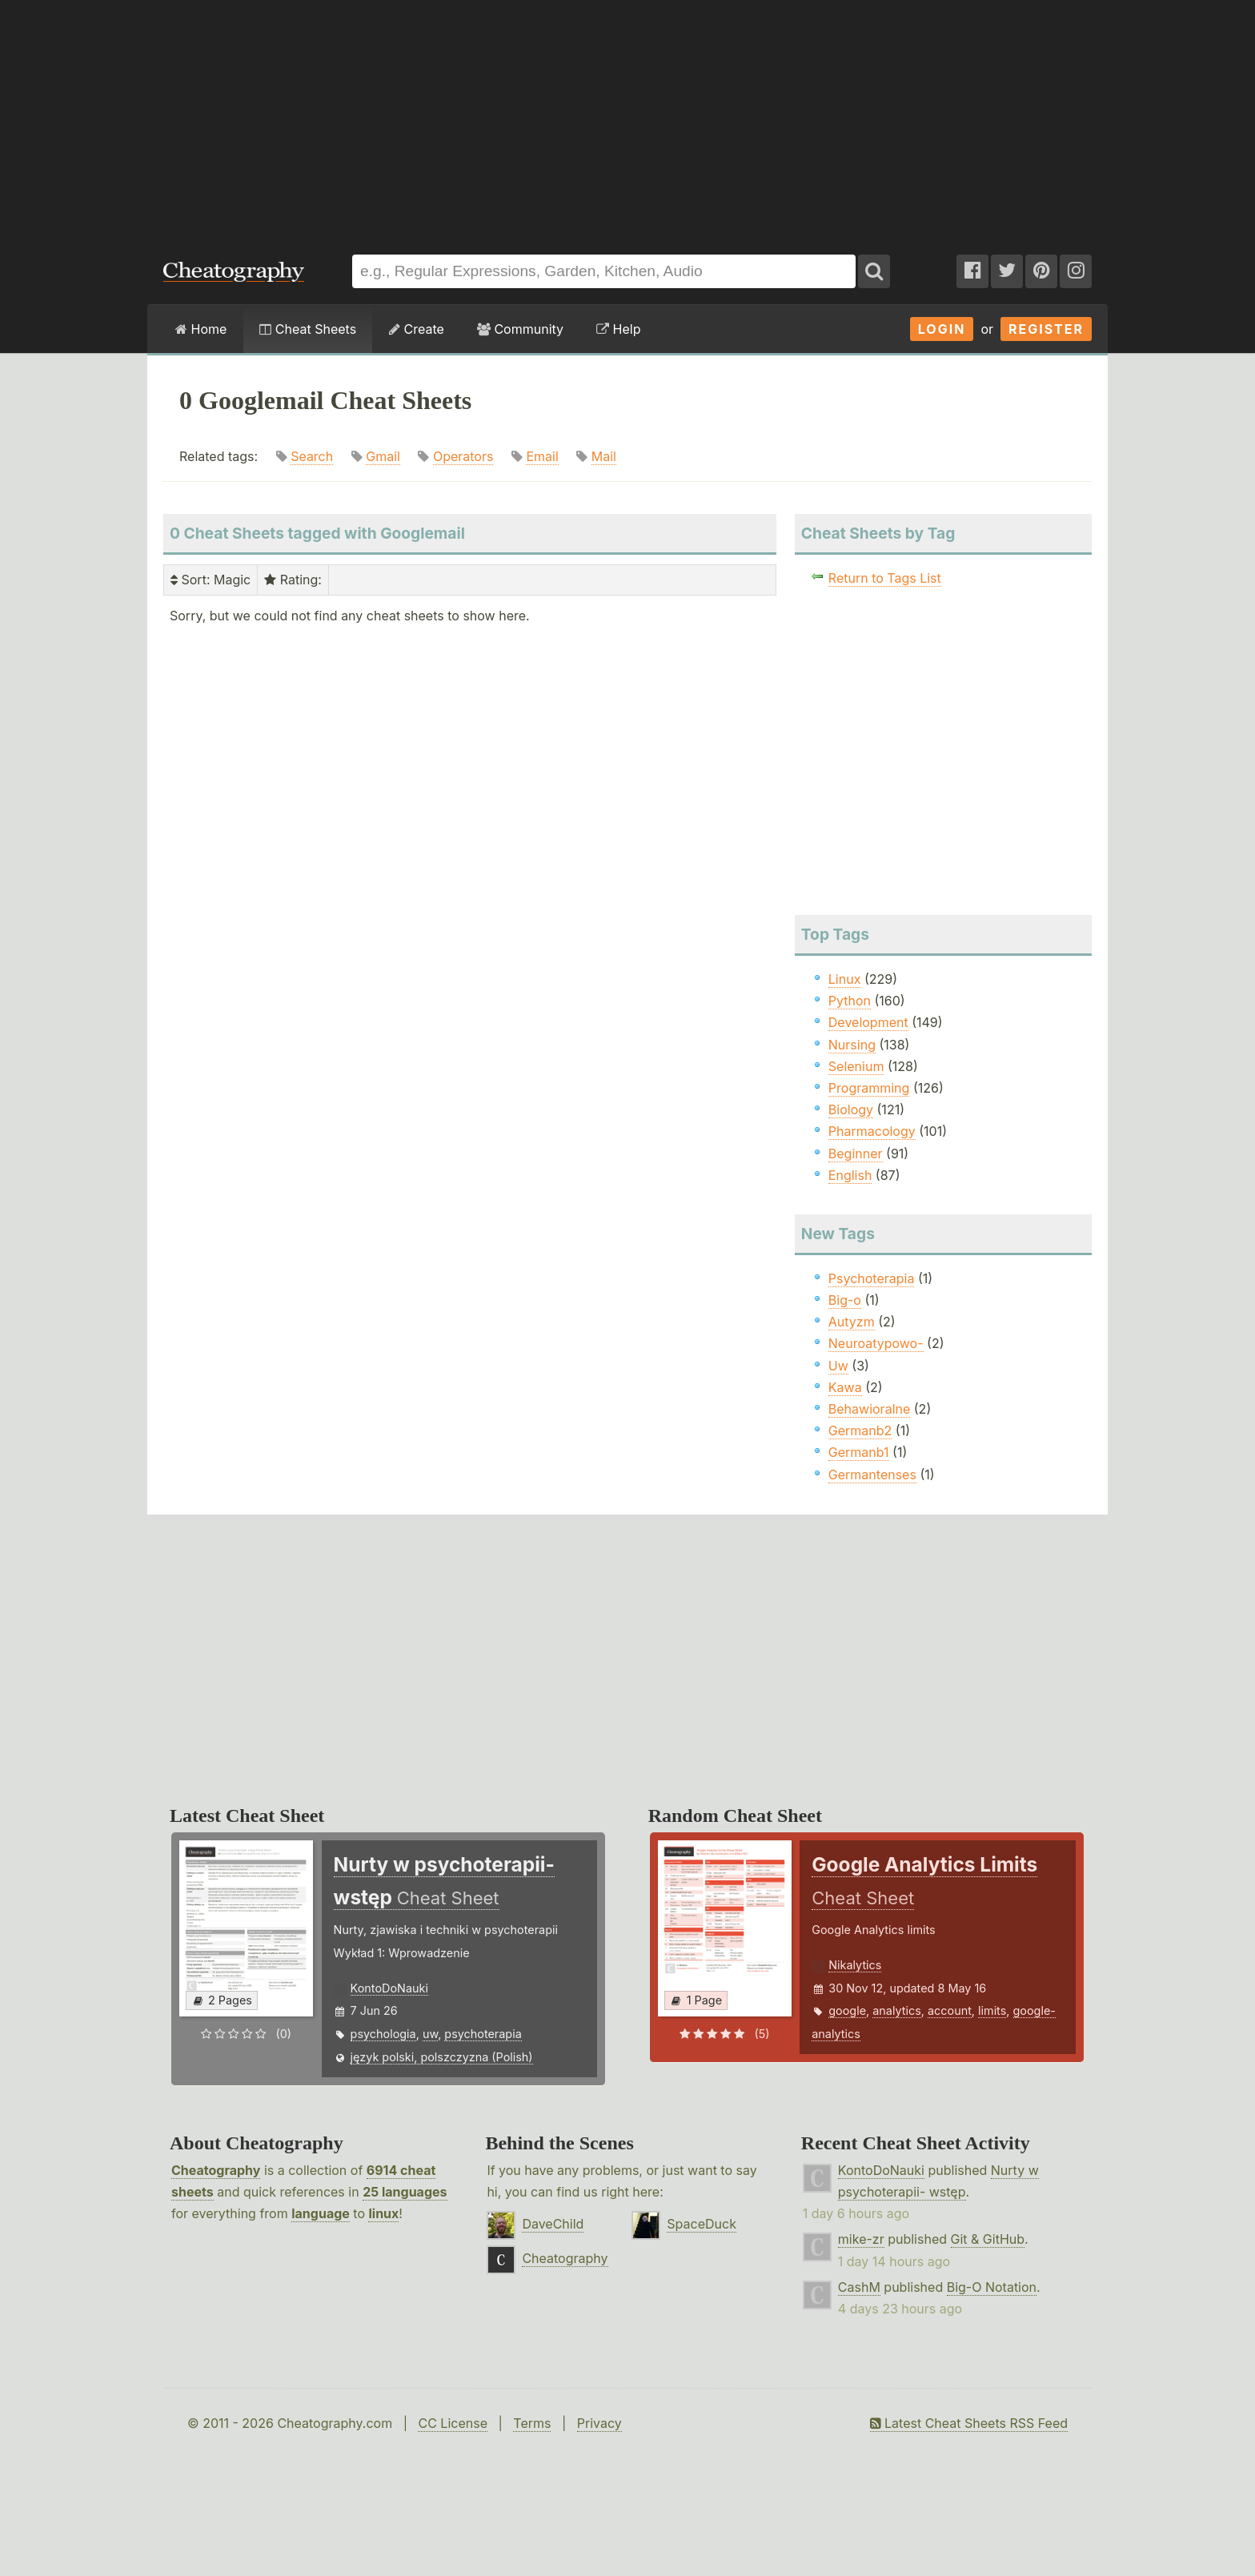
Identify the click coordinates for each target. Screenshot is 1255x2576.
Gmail (383, 456)
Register (1046, 329)
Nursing (852, 1045)
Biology (850, 1109)
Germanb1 (858, 1452)
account (950, 2010)
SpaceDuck (701, 2224)
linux (383, 2213)
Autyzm (851, 1322)
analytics (896, 2010)
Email (542, 456)
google (847, 2010)
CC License (452, 2423)
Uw (838, 1366)
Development (868, 1022)
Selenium (856, 1066)
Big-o (844, 1300)
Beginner (855, 1154)
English (850, 1175)
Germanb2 (860, 1430)
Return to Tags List (884, 578)
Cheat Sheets (307, 329)
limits (992, 2010)
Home (201, 329)
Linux (844, 979)
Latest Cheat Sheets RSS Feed (969, 2423)
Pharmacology (872, 1131)
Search (312, 456)
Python (849, 1001)
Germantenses (872, 1475)
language (320, 2213)
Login (942, 329)
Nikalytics (854, 1965)
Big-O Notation (991, 2287)
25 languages (405, 2192)
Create (416, 329)
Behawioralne (869, 1409)
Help (618, 329)
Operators (463, 456)
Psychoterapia (871, 1278)
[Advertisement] (627, 119)
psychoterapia (482, 2033)
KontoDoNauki (389, 1988)
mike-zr (861, 2239)
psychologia (383, 2033)
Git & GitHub (988, 2239)
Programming (869, 1088)
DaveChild (552, 2224)
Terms (532, 2423)
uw (430, 2033)
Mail (603, 456)
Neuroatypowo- (876, 1343)
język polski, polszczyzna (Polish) (442, 2057)
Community (520, 329)
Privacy (599, 2423)
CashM (859, 2287)
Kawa (845, 1387)
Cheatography (215, 2170)
